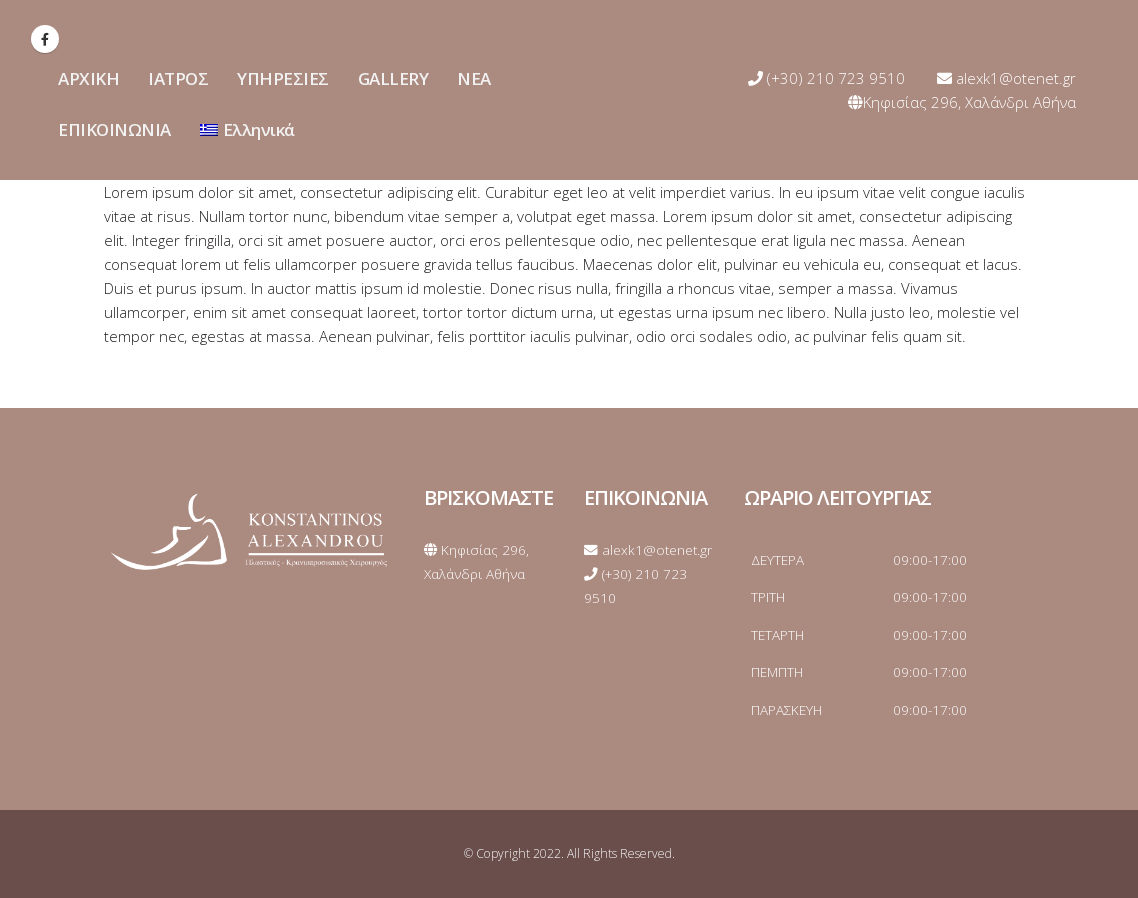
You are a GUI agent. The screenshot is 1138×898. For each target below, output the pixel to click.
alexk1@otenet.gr (1006, 78)
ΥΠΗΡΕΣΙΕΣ (283, 78)
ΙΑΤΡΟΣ (178, 78)
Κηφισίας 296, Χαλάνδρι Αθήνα (962, 102)
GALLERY (393, 78)
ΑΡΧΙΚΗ (88, 78)
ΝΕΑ (474, 78)
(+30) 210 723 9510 (826, 78)
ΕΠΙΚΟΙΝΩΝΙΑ (114, 129)
